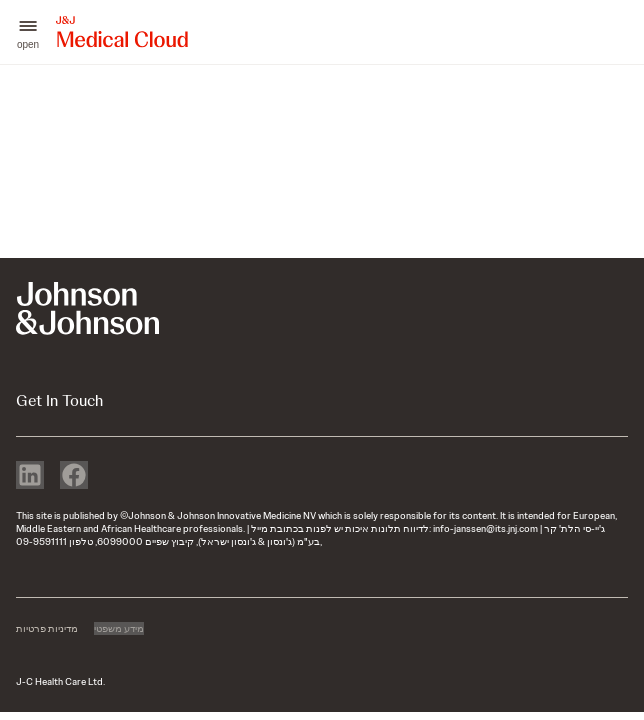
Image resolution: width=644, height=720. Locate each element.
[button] (28, 32)
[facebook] (74, 477)
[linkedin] (30, 477)
